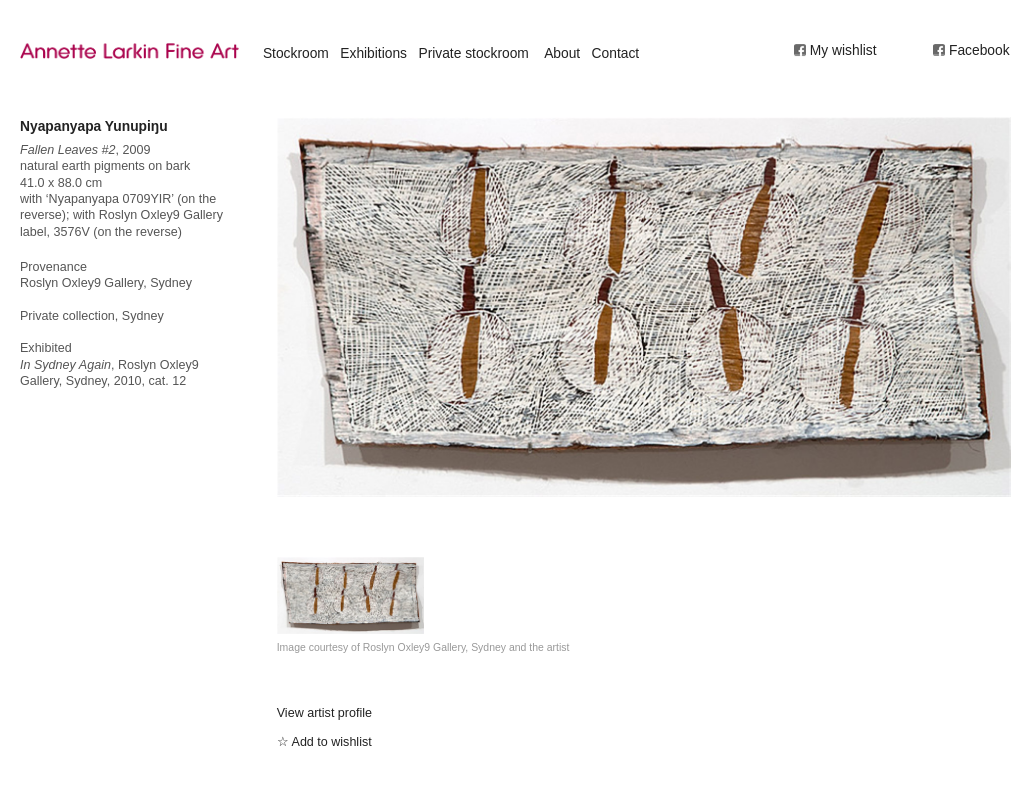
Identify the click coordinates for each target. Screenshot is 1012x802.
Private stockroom (473, 53)
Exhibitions (373, 53)
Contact (616, 53)
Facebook (979, 50)
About (562, 53)
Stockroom (296, 53)
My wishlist (843, 50)
